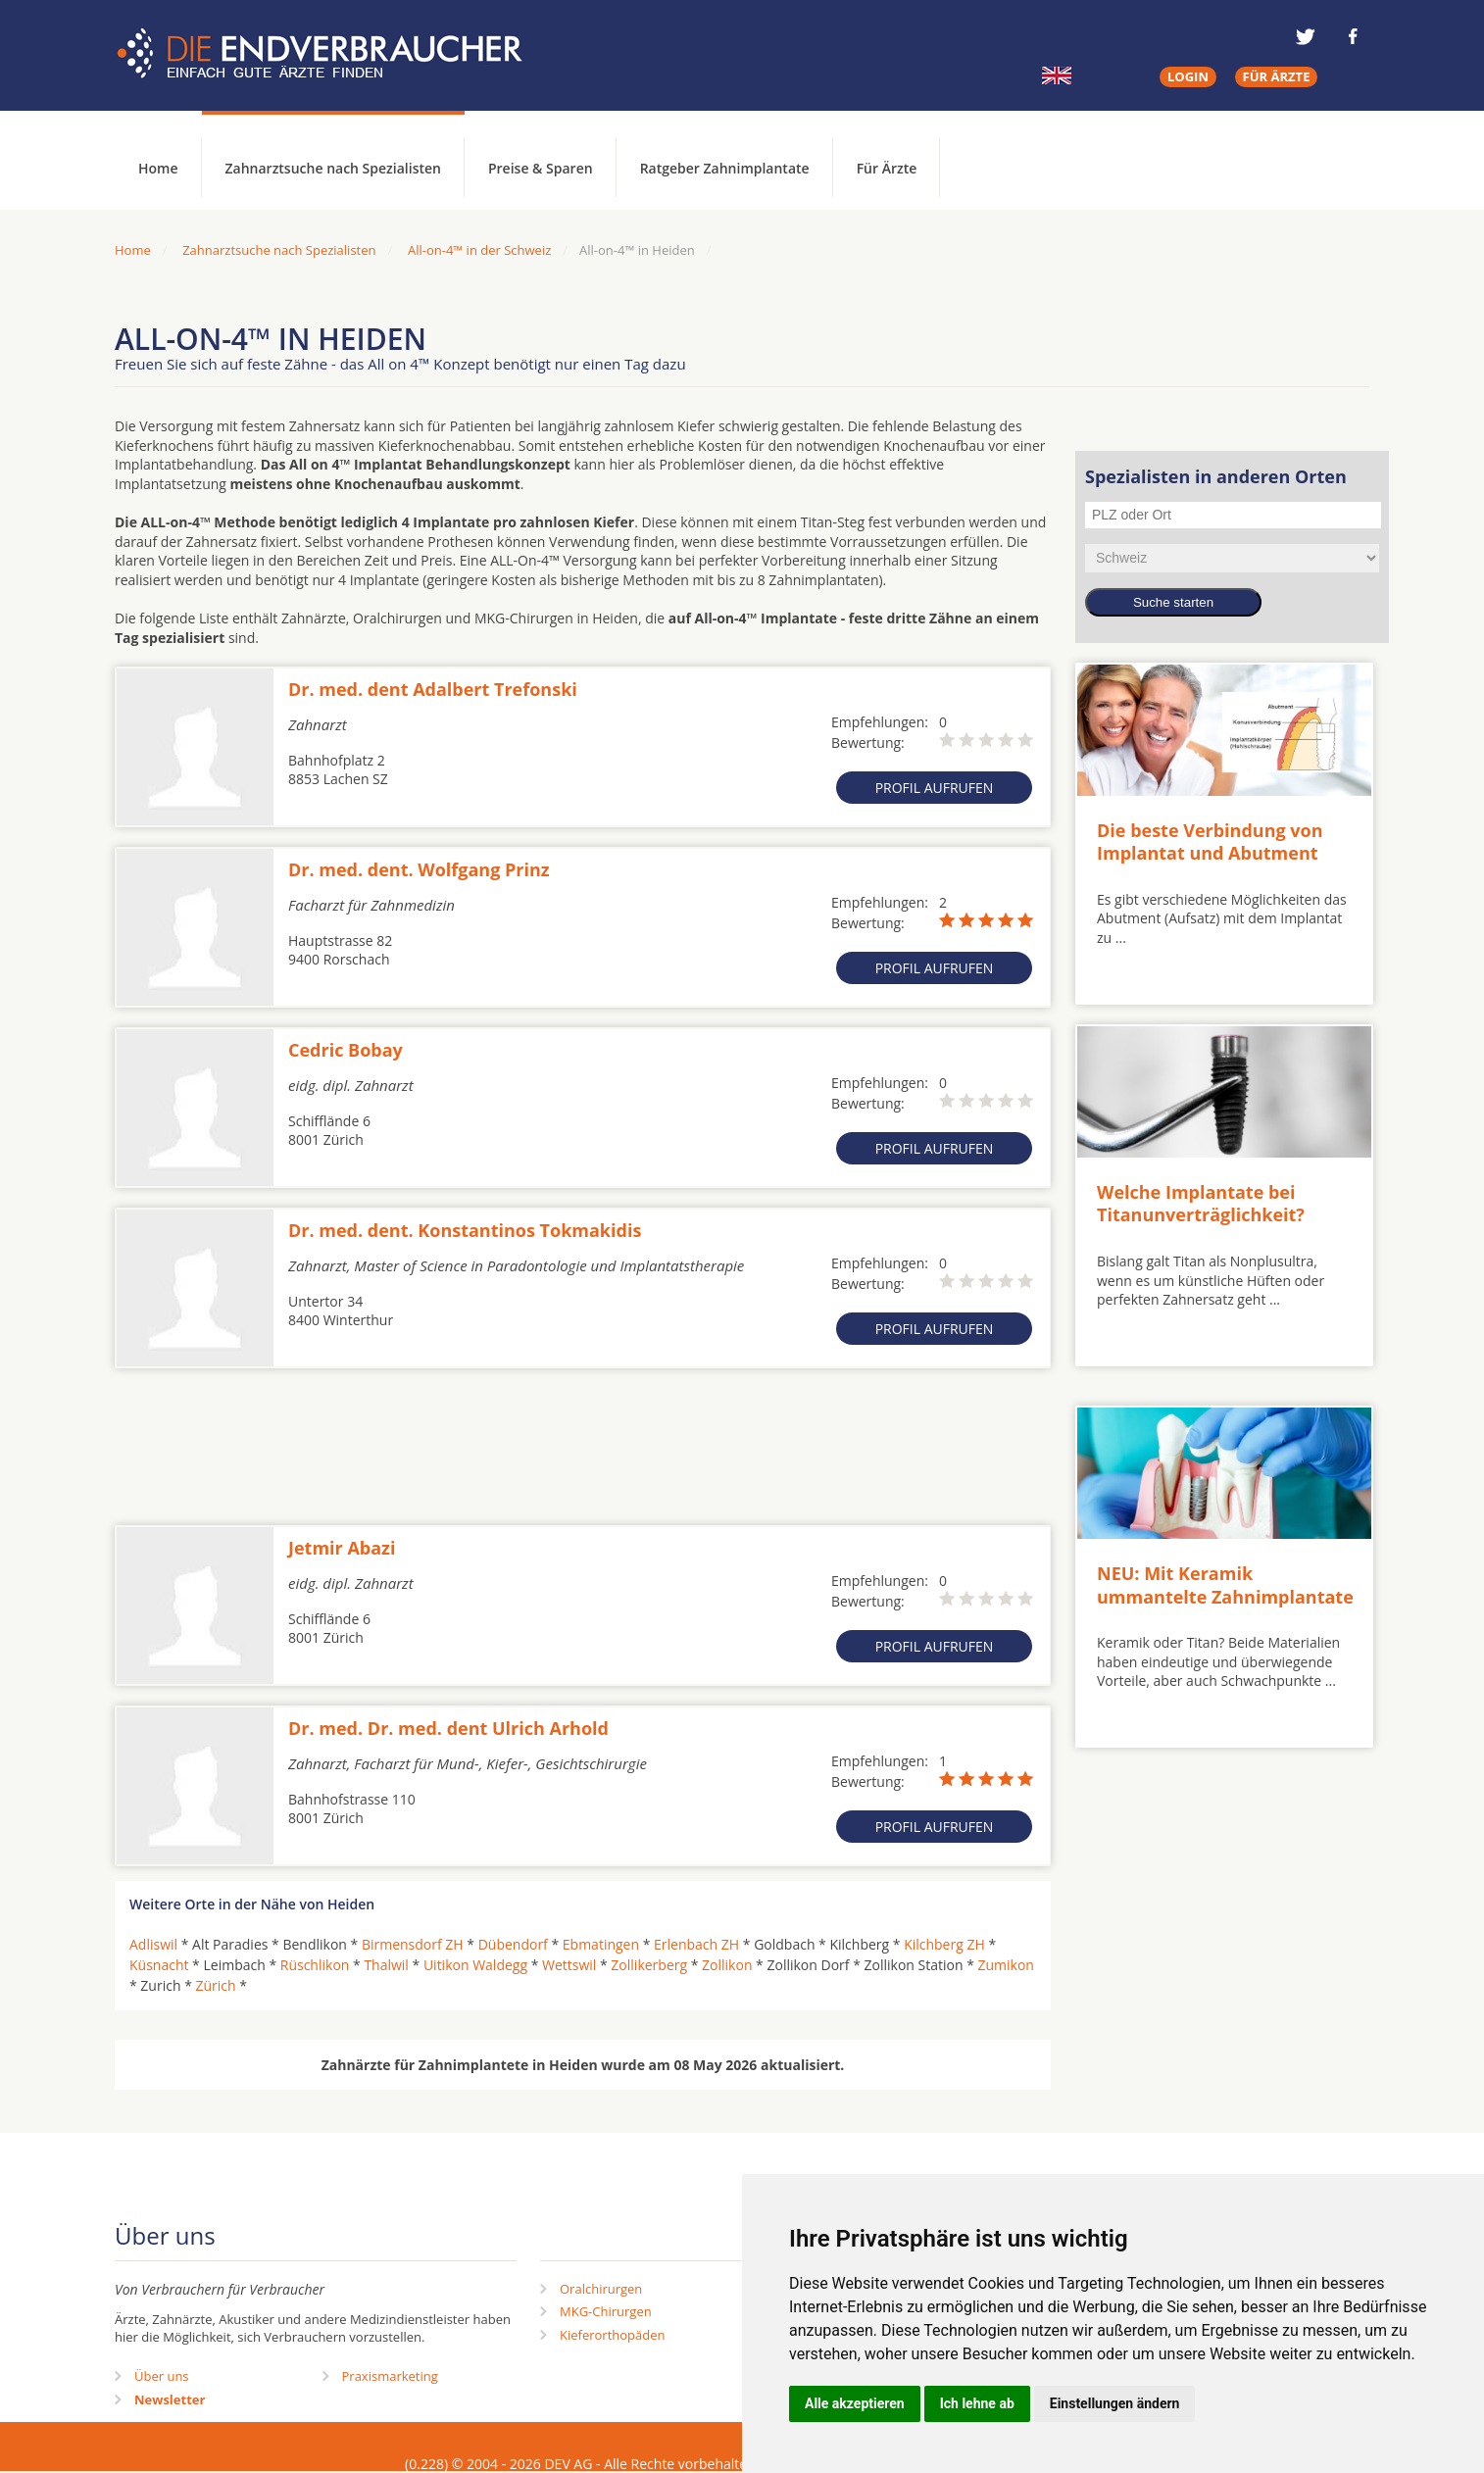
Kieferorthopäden (613, 2335)
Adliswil (153, 1944)
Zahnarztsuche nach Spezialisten (333, 168)
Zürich (215, 1985)
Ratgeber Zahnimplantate (725, 168)
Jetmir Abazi (341, 1547)
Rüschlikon (315, 1964)
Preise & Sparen (540, 168)
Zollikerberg (649, 1964)
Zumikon (1006, 1964)
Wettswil (569, 1964)
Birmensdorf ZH (413, 1944)
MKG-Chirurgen (606, 2311)
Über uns (161, 2376)
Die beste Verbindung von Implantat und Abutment (1210, 841)
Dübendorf (513, 1944)
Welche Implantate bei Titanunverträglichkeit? (1201, 1203)
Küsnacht (158, 1964)
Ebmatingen (601, 1944)
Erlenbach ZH (696, 1944)
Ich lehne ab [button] (977, 2403)
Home (133, 250)
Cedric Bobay (345, 1050)
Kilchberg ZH (944, 1944)
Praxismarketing (390, 2376)
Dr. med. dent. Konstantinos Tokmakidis (464, 1230)
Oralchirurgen (601, 2289)
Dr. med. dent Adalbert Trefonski (432, 689)
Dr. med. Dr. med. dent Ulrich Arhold (448, 1728)
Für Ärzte (887, 168)
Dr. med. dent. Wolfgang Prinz (419, 869)
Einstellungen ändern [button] (1115, 2403)
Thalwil (386, 1964)
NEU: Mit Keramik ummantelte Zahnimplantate (1225, 1584)
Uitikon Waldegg (475, 1964)
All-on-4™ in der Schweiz (479, 250)
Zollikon (727, 1964)
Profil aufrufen (934, 787)
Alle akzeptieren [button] (855, 2403)
